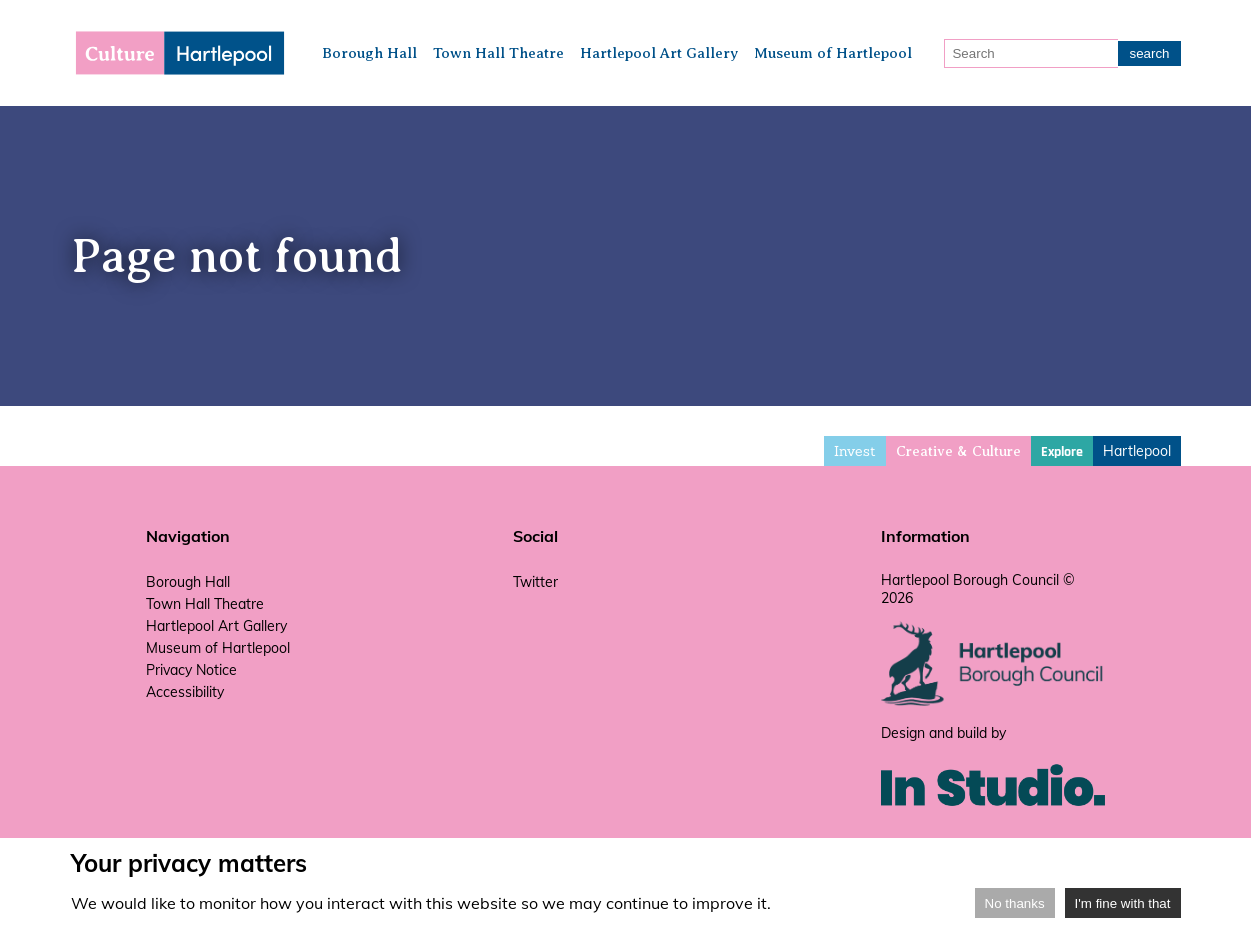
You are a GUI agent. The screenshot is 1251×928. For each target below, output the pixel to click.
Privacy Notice (191, 670)
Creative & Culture (958, 451)
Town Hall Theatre (498, 53)
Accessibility (185, 692)
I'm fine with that (1123, 903)
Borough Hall (369, 53)
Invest (855, 451)
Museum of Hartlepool (833, 53)
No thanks (1015, 903)
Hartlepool (1137, 451)
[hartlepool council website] (993, 701)
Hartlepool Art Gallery (659, 53)
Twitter (535, 582)
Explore (1062, 452)
